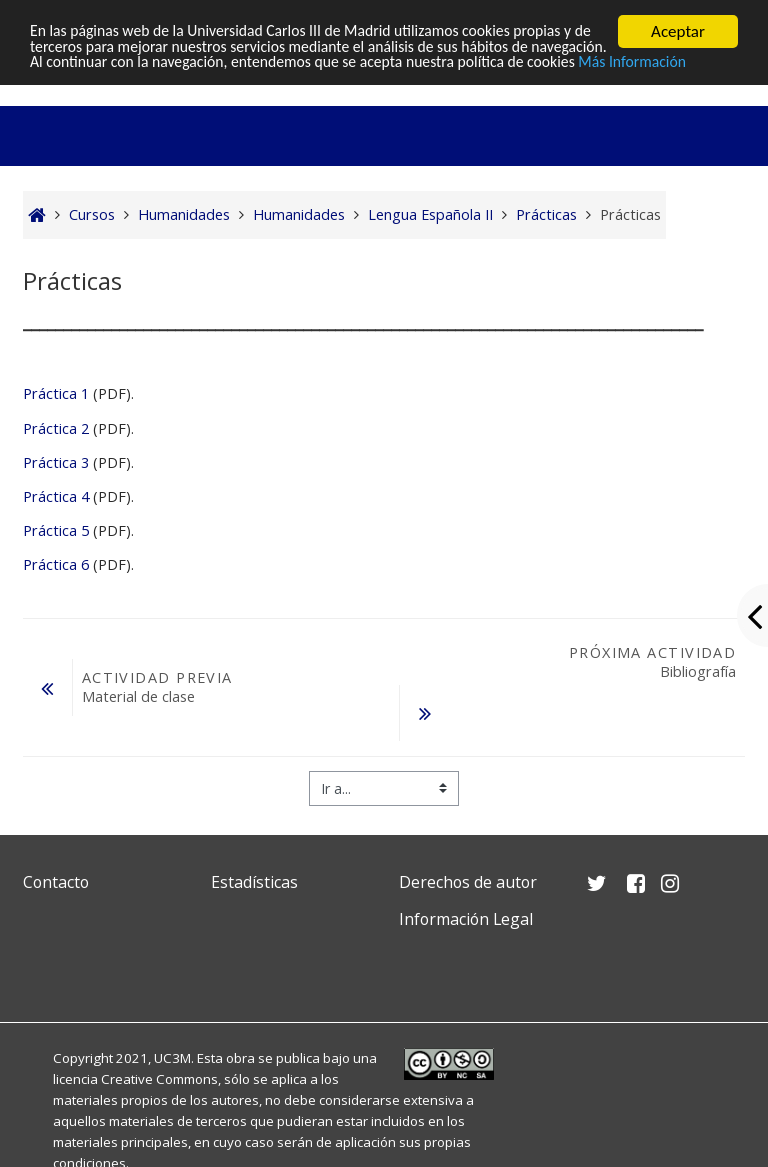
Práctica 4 (56, 496)
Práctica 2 (56, 428)
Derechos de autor (468, 882)
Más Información (88, 83)
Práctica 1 (56, 393)
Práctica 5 (56, 530)
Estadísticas (254, 882)
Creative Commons (159, 1079)
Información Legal (466, 919)
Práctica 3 (56, 462)
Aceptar (678, 31)
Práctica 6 (56, 564)
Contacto (56, 882)
